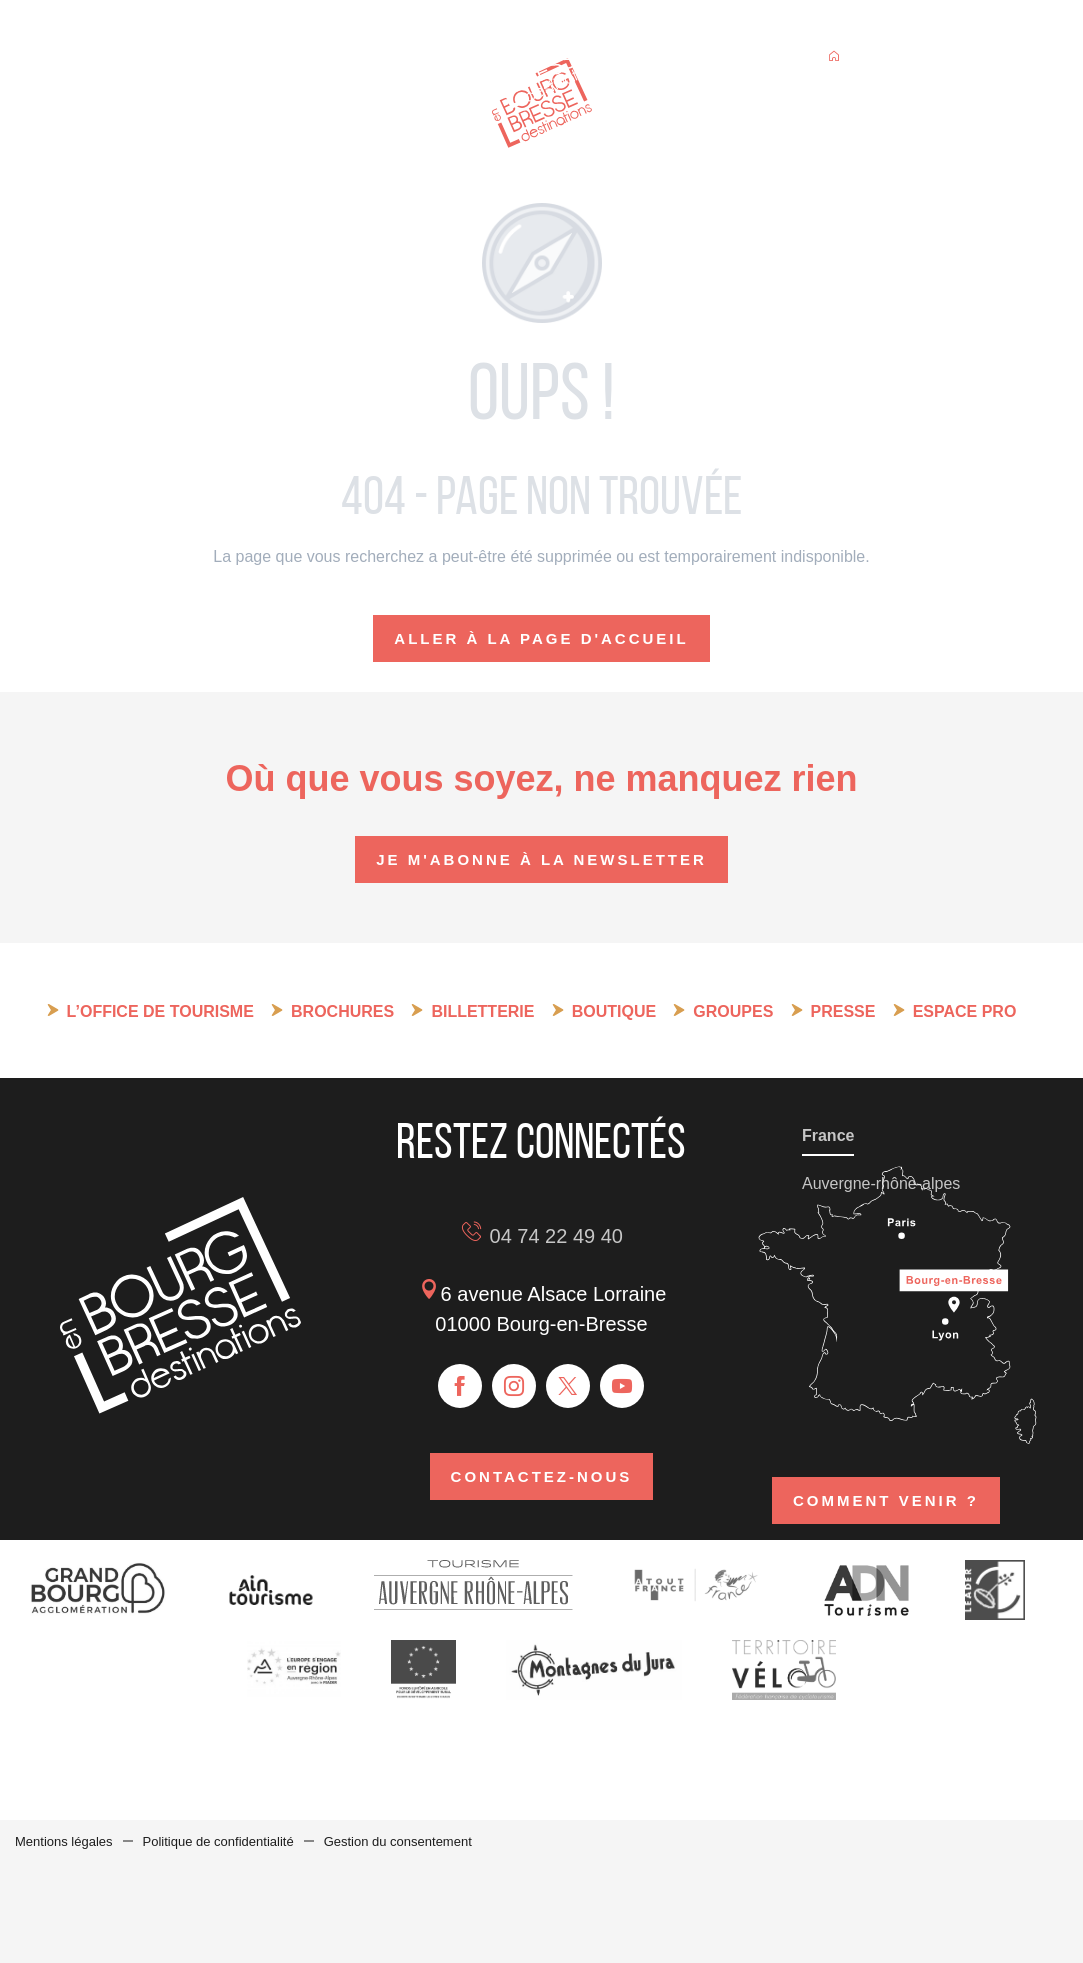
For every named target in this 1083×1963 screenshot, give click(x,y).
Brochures (342, 1011)
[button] (944, 58)
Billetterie (482, 1011)
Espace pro (965, 1011)
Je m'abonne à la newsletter (541, 859)
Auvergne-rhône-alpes (881, 1183)
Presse (843, 1011)
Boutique (614, 1011)
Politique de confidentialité (218, 1841)
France (828, 1135)
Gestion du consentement (398, 1841)
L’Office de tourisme (160, 1011)
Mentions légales (64, 1841)
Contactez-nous (542, 1476)
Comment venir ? (886, 1500)
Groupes (733, 1011)
